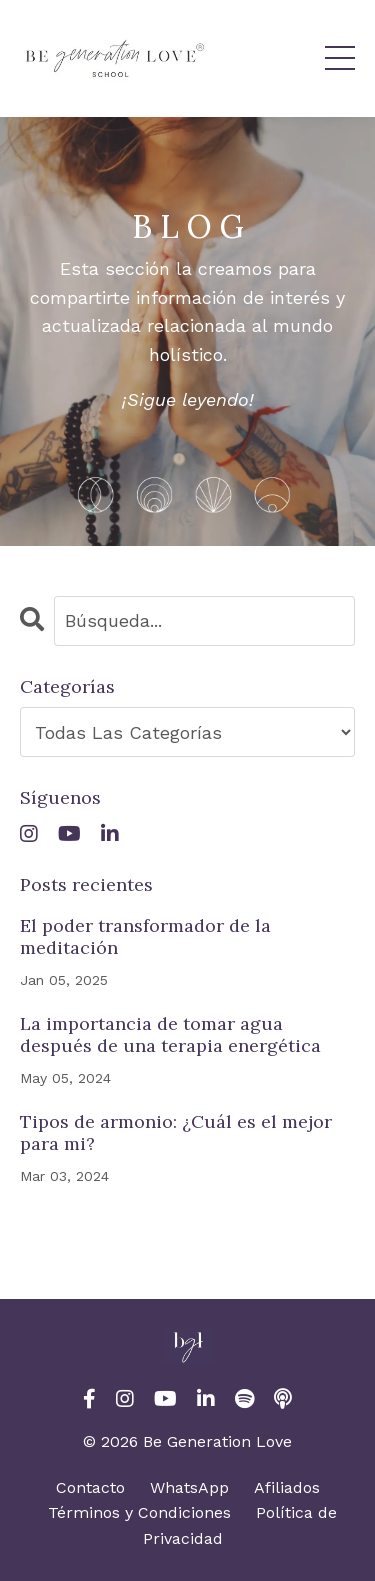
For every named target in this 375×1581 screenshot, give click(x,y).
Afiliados (287, 1487)
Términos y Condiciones (139, 1512)
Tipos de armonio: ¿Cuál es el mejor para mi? (176, 1132)
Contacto (90, 1487)
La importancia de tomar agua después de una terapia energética (170, 1034)
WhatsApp (189, 1487)
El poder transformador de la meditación (145, 936)
